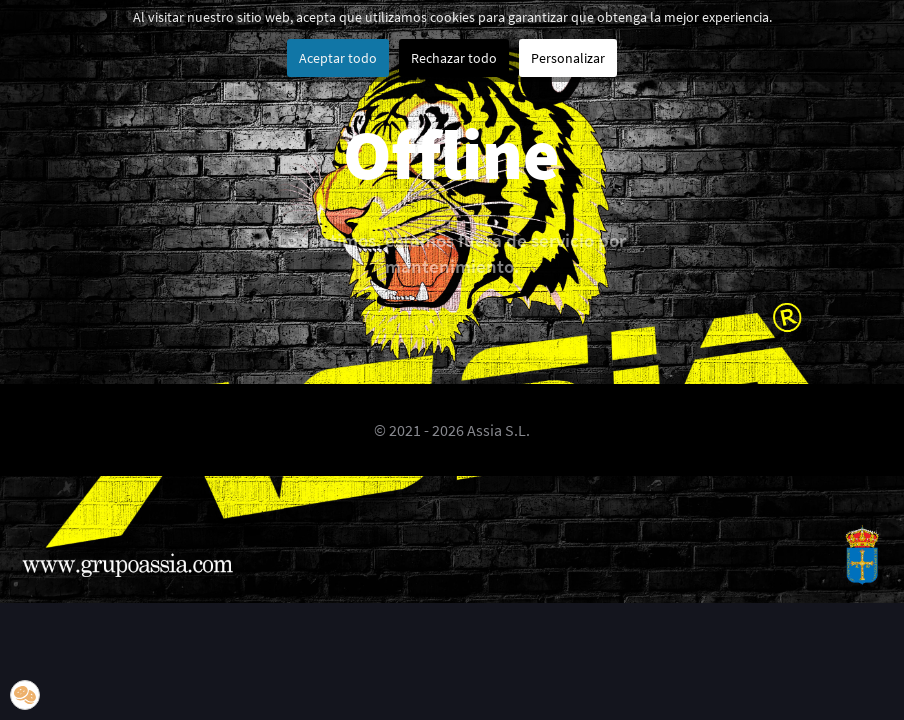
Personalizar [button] (568, 58)
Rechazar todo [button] (454, 58)
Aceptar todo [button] (338, 58)
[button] (25, 695)
